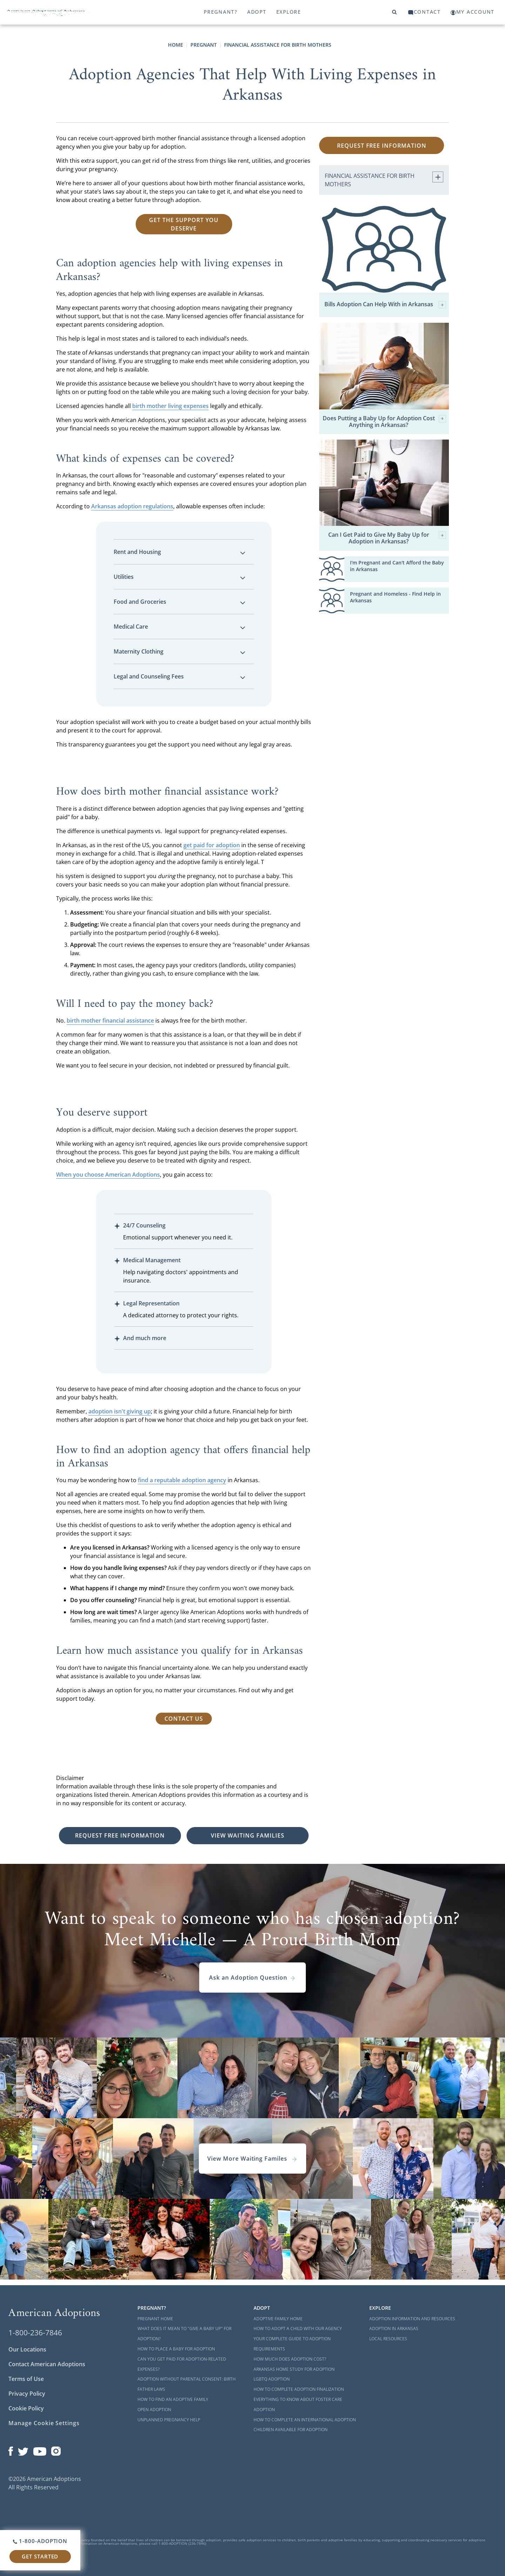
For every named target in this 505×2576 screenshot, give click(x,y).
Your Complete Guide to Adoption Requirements (292, 2344)
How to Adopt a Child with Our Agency (298, 2328)
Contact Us (183, 1718)
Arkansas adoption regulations (132, 506)
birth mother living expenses (170, 406)
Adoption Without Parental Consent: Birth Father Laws (186, 2384)
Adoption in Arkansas (393, 2328)
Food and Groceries (180, 601)
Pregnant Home (155, 2319)
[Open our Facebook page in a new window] (10, 2449)
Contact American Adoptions (46, 2364)
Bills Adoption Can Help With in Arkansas (385, 304)
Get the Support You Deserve (183, 224)
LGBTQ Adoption (272, 2379)
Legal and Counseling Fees (180, 676)
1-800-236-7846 (35, 2332)
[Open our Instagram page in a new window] (56, 2449)
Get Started (40, 2556)
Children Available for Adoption (291, 2430)
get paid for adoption (211, 845)
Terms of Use (26, 2379)
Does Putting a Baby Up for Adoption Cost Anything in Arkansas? (384, 421)
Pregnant (203, 44)
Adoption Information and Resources (412, 2319)
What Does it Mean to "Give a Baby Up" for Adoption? (184, 2334)
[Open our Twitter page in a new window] (23, 2449)
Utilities (180, 576)
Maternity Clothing (180, 651)
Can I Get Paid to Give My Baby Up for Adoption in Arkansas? (387, 538)
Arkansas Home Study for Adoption (294, 2369)
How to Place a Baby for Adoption (176, 2349)
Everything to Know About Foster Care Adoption (298, 2404)
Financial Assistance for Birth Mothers (277, 44)
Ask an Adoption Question (252, 1977)
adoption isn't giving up (119, 1411)
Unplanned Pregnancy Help (168, 2420)
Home (175, 44)
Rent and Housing (180, 552)
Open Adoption (154, 2410)
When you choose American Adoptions (108, 1174)
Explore (288, 11)
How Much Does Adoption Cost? (290, 2359)
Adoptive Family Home (278, 2319)
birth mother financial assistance (110, 1020)
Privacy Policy (26, 2393)
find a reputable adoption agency (182, 1480)
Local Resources (388, 2339)
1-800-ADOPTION (40, 2540)
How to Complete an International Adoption (305, 2420)
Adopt (257, 11)
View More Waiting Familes (252, 2158)
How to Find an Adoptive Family (172, 2399)
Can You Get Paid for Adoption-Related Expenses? (181, 2364)
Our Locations (27, 2349)
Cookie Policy (26, 2408)
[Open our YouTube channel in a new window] (39, 2449)
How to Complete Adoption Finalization (299, 2389)
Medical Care (180, 626)
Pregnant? (220, 11)
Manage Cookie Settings (44, 2423)
